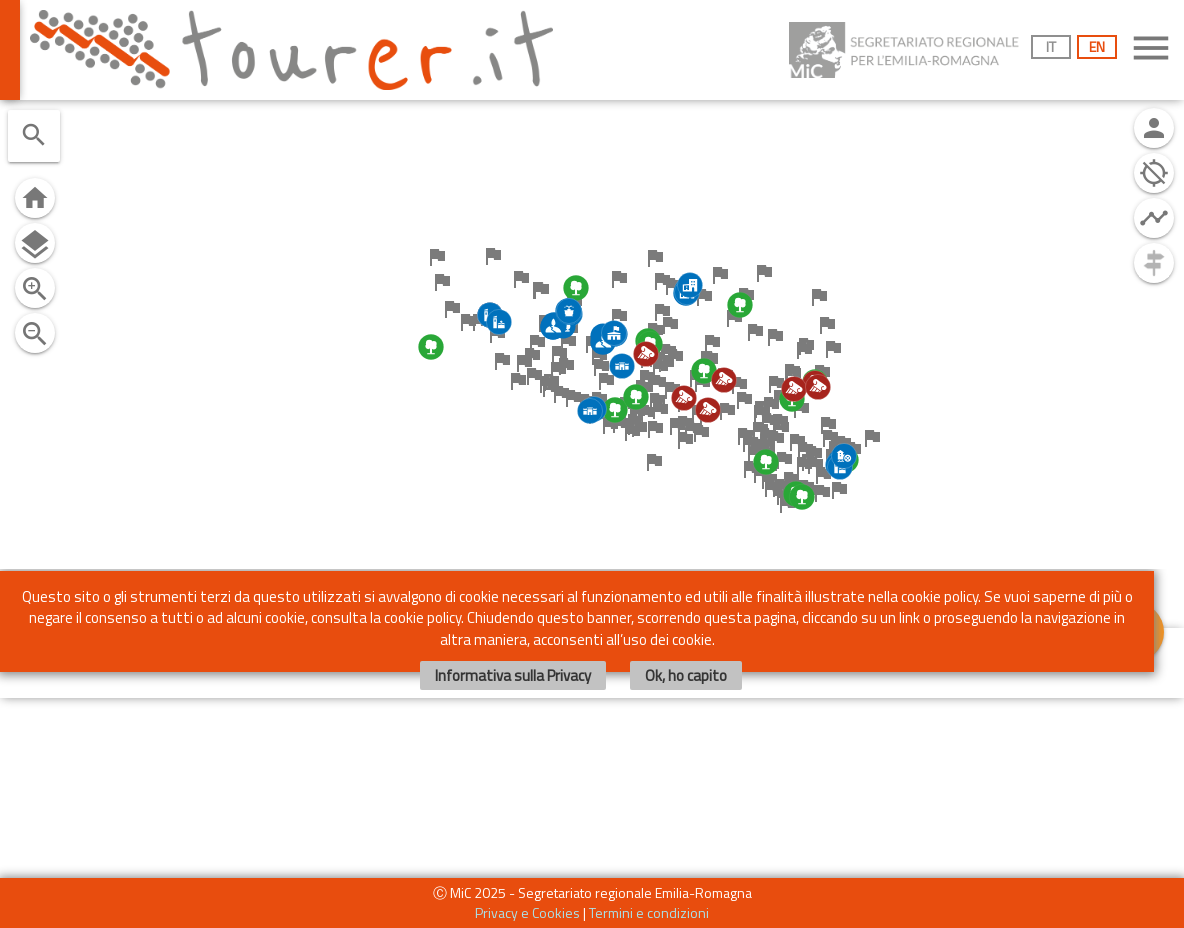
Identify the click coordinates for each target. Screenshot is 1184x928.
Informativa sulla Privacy (513, 679)
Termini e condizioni (649, 912)
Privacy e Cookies (527, 912)
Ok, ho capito (686, 679)
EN (1097, 46)
